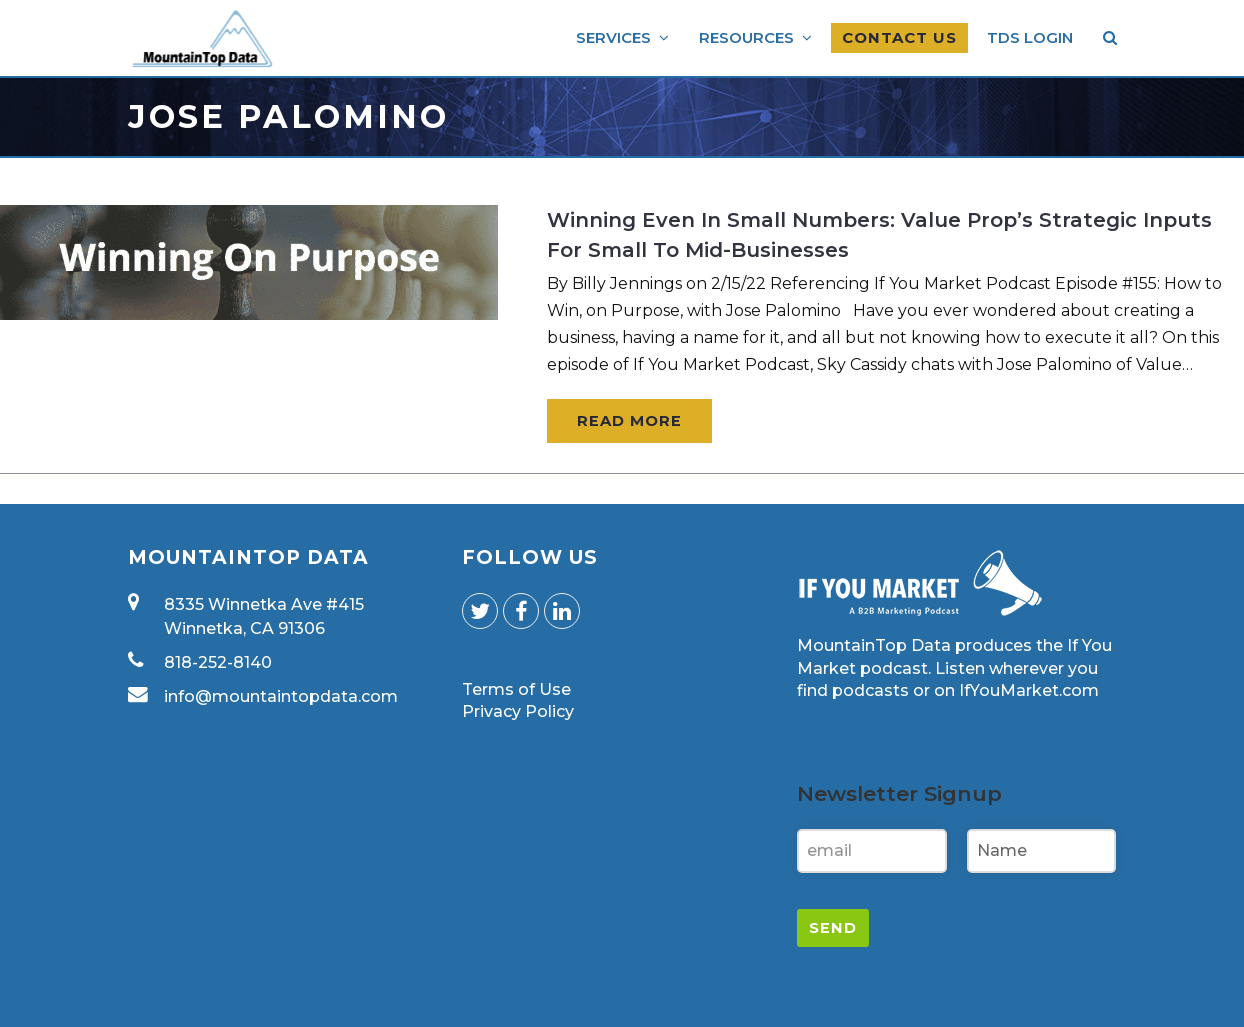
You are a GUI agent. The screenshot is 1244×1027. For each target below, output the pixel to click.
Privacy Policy (518, 711)
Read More (629, 421)
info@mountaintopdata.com (281, 696)
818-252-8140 (218, 662)
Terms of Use (516, 689)
